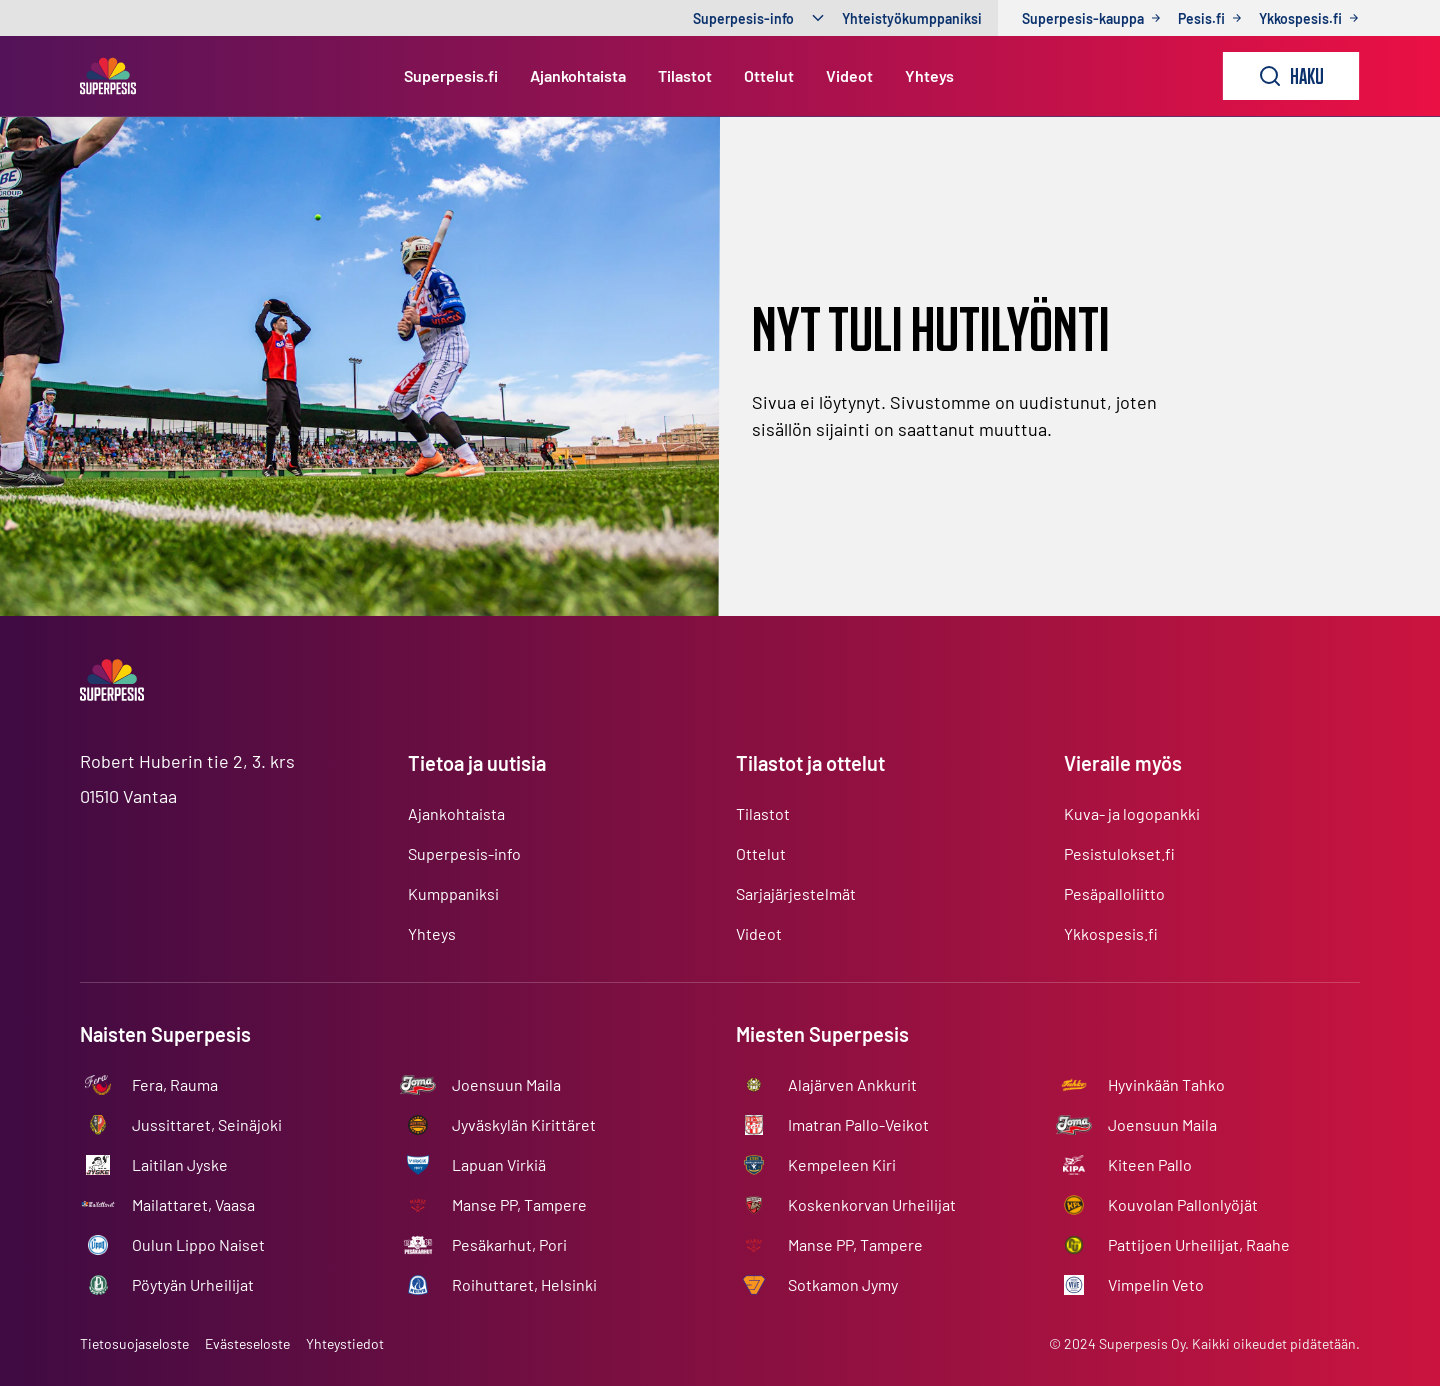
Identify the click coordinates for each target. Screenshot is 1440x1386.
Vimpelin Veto (1156, 1284)
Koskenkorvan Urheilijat (872, 1204)
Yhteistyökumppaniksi (912, 18)
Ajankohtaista (578, 75)
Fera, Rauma (175, 1084)
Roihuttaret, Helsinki (524, 1284)
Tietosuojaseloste (134, 1343)
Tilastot (685, 75)
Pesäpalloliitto (1114, 893)
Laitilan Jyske (180, 1164)
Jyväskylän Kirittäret (524, 1124)
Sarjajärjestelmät (796, 893)
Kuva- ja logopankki (1132, 813)
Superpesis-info (743, 18)
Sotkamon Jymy (843, 1284)
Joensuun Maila (506, 1084)
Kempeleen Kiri (842, 1164)
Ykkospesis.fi (1111, 933)
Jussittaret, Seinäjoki (207, 1124)
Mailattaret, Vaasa (193, 1204)
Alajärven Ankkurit (852, 1084)
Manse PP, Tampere (519, 1204)
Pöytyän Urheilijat (193, 1284)
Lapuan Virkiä (499, 1164)
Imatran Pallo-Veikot (858, 1124)
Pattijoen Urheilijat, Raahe (1199, 1244)
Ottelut (769, 75)
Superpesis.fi (451, 75)
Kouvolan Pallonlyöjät (1183, 1204)
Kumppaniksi (453, 893)
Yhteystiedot (345, 1343)
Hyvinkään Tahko (1166, 1084)
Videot (849, 75)
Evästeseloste (247, 1343)
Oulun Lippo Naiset (198, 1244)
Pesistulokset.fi (1119, 853)
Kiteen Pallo (1150, 1164)
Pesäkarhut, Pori (509, 1244)
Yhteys (929, 75)
